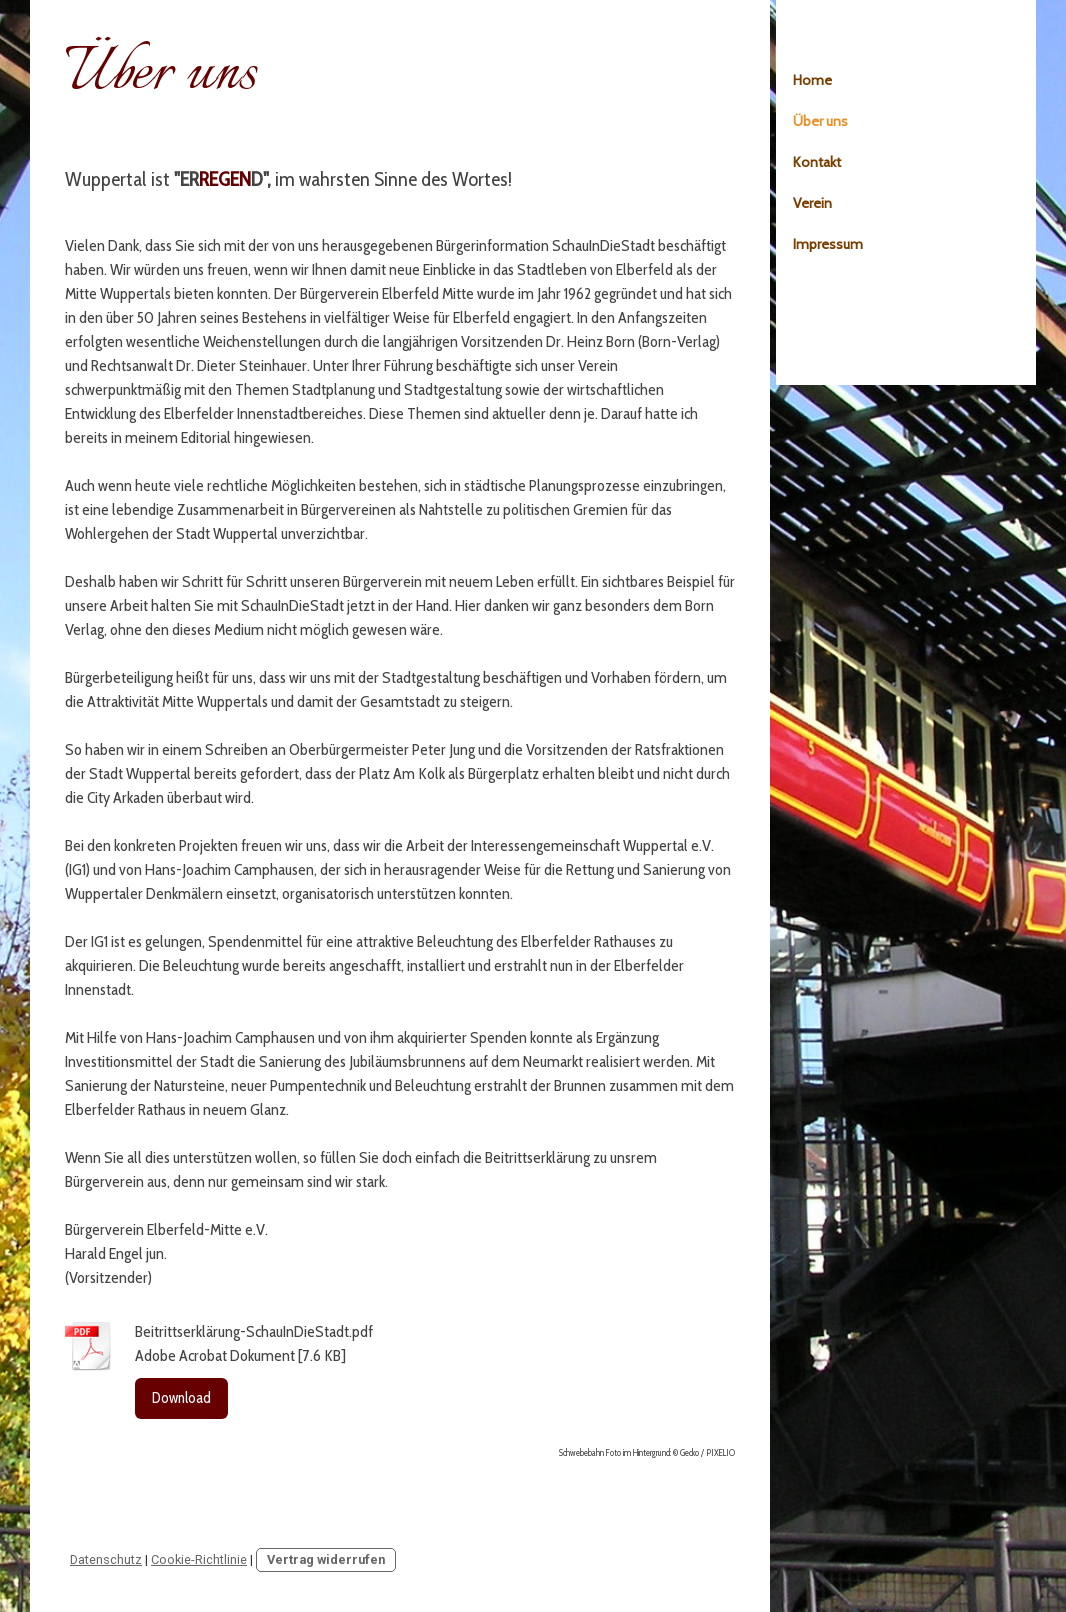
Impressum (828, 244)
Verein (812, 203)
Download (181, 1398)
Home (812, 80)
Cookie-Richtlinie (199, 1559)
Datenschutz (106, 1559)
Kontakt (817, 162)
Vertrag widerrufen (326, 1559)
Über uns (820, 121)
